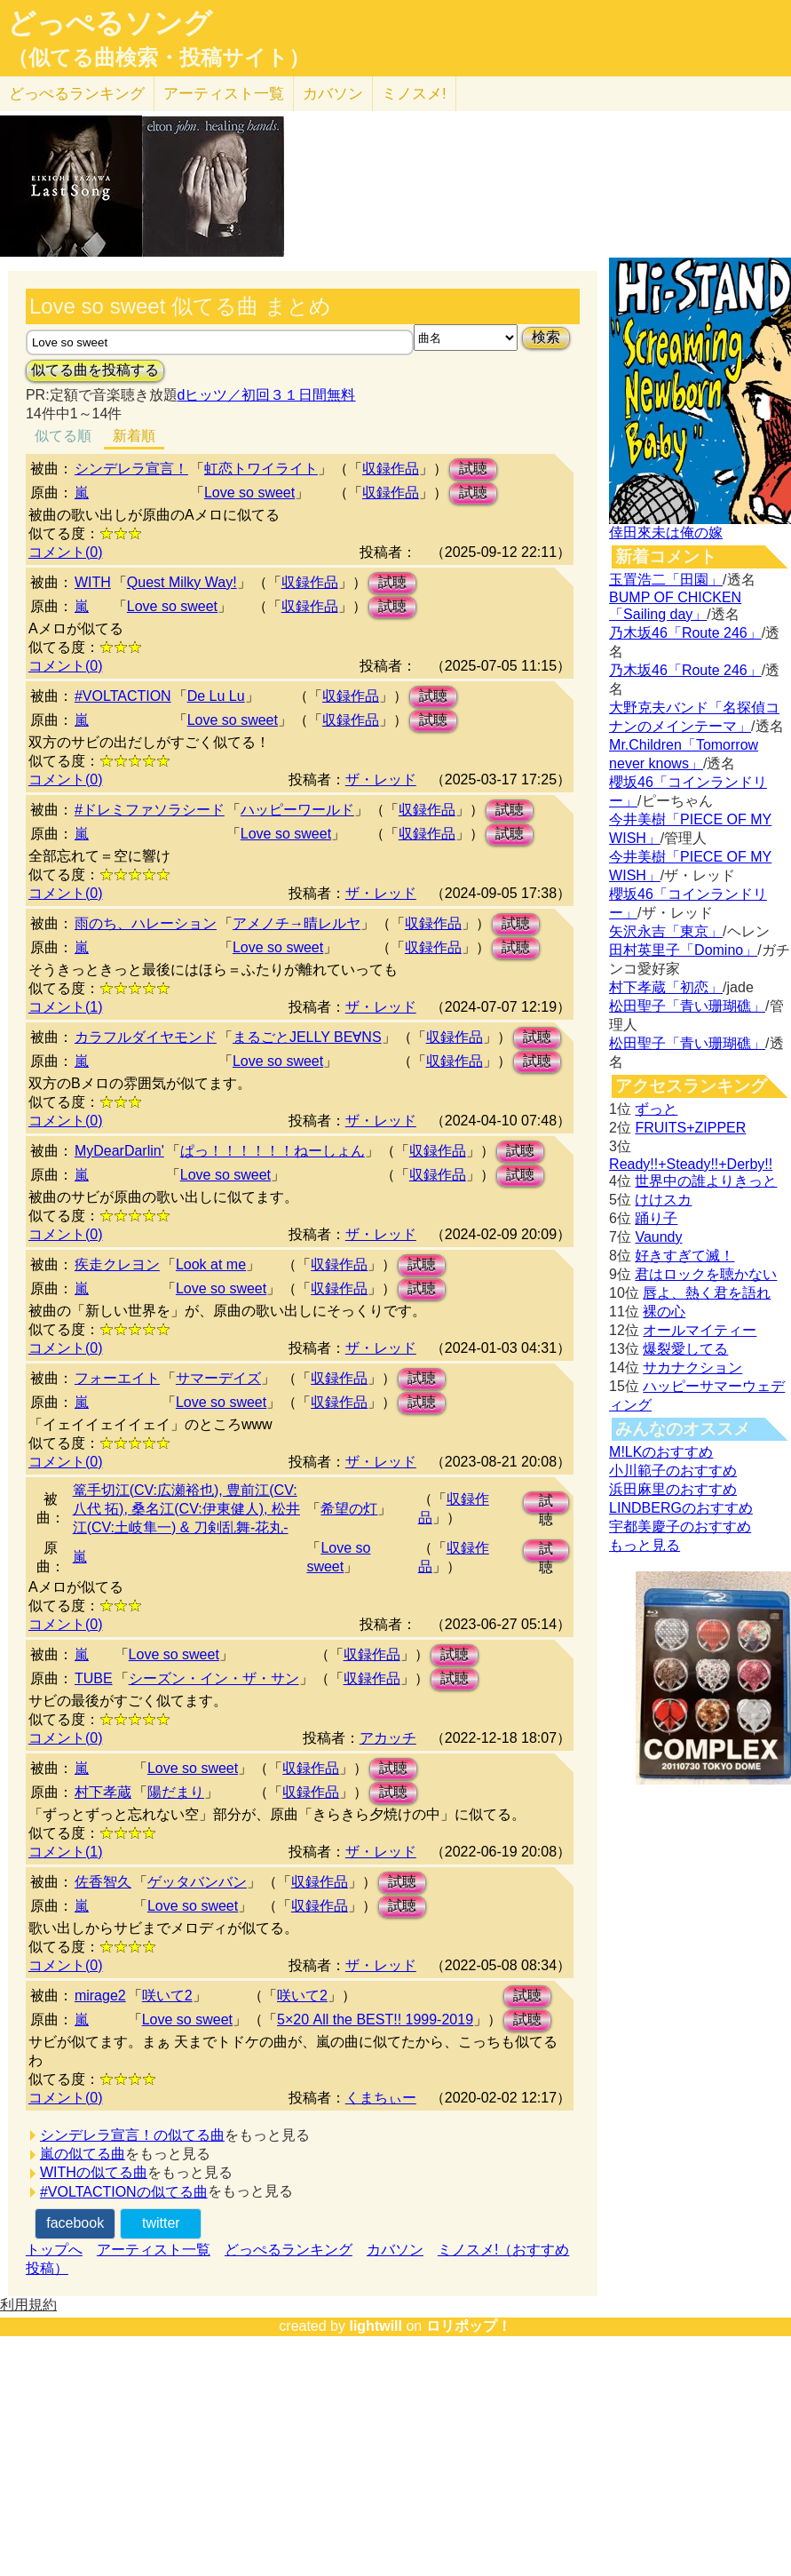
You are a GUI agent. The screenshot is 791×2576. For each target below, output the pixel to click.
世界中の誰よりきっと (706, 1181)
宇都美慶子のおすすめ (680, 1526)
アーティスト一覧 (153, 2249)
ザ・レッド (380, 779)
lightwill (375, 2326)
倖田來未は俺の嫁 (666, 532)
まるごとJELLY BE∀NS (307, 1037)
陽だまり (175, 1792)
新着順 (134, 435)
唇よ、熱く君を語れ (707, 1292)
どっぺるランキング (288, 2249)
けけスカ (663, 1199)
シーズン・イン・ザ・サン (214, 1678)
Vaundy (658, 1236)
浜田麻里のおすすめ (673, 1489)
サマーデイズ (218, 1378)
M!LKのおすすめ (661, 1451)
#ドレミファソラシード (150, 809)
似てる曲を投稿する (95, 370)
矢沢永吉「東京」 (666, 931)
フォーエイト (117, 1378)
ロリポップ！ (468, 2326)
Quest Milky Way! (182, 582)
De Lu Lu (216, 696)
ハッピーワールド (297, 809)
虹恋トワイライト (261, 468)
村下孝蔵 (103, 1792)
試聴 (473, 468)
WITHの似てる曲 (93, 2172)
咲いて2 (167, 1995)
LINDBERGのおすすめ (681, 1507)
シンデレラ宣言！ (131, 468)
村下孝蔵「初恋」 (666, 987)
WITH (93, 582)
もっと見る (644, 1545)
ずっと (656, 1109)
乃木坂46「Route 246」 (685, 632)
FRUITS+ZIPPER (690, 1127)
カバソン (333, 93)
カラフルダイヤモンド (146, 1037)
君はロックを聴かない (706, 1274)
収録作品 (390, 468)
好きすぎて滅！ (684, 1255)
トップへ (54, 2249)
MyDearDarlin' (119, 1150)
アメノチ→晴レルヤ (296, 923)
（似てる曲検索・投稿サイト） (158, 57)
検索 (546, 337)
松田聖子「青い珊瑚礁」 (687, 1006)
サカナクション (692, 1367)
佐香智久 (103, 1881)
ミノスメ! (414, 93)
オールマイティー (699, 1330)
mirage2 (100, 1995)
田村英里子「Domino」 (683, 950)
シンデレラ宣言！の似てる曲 (132, 2135)
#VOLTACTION (123, 696)
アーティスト (223, 93)
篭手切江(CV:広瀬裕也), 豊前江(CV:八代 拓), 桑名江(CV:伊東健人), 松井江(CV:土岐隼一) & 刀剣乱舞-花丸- (186, 1509)
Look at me (211, 1264)
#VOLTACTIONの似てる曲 (124, 2191)
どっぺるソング (109, 23)
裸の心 (664, 1311)
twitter (161, 2222)
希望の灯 (348, 1508)
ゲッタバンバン (197, 1881)
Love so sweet (249, 492)
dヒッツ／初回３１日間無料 (267, 394)
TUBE (94, 1678)
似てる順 (63, 435)
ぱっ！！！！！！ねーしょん (272, 1150)
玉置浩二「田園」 (666, 579)
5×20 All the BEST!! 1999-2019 (375, 2019)
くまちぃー (380, 2097)
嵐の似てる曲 (82, 2153)
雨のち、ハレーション (146, 923)
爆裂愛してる (685, 1348)
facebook (75, 2222)
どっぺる (77, 93)
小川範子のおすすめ (673, 1470)
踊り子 (656, 1218)
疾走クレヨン (117, 1264)
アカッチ (388, 1737)
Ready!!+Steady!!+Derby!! (690, 1164)
